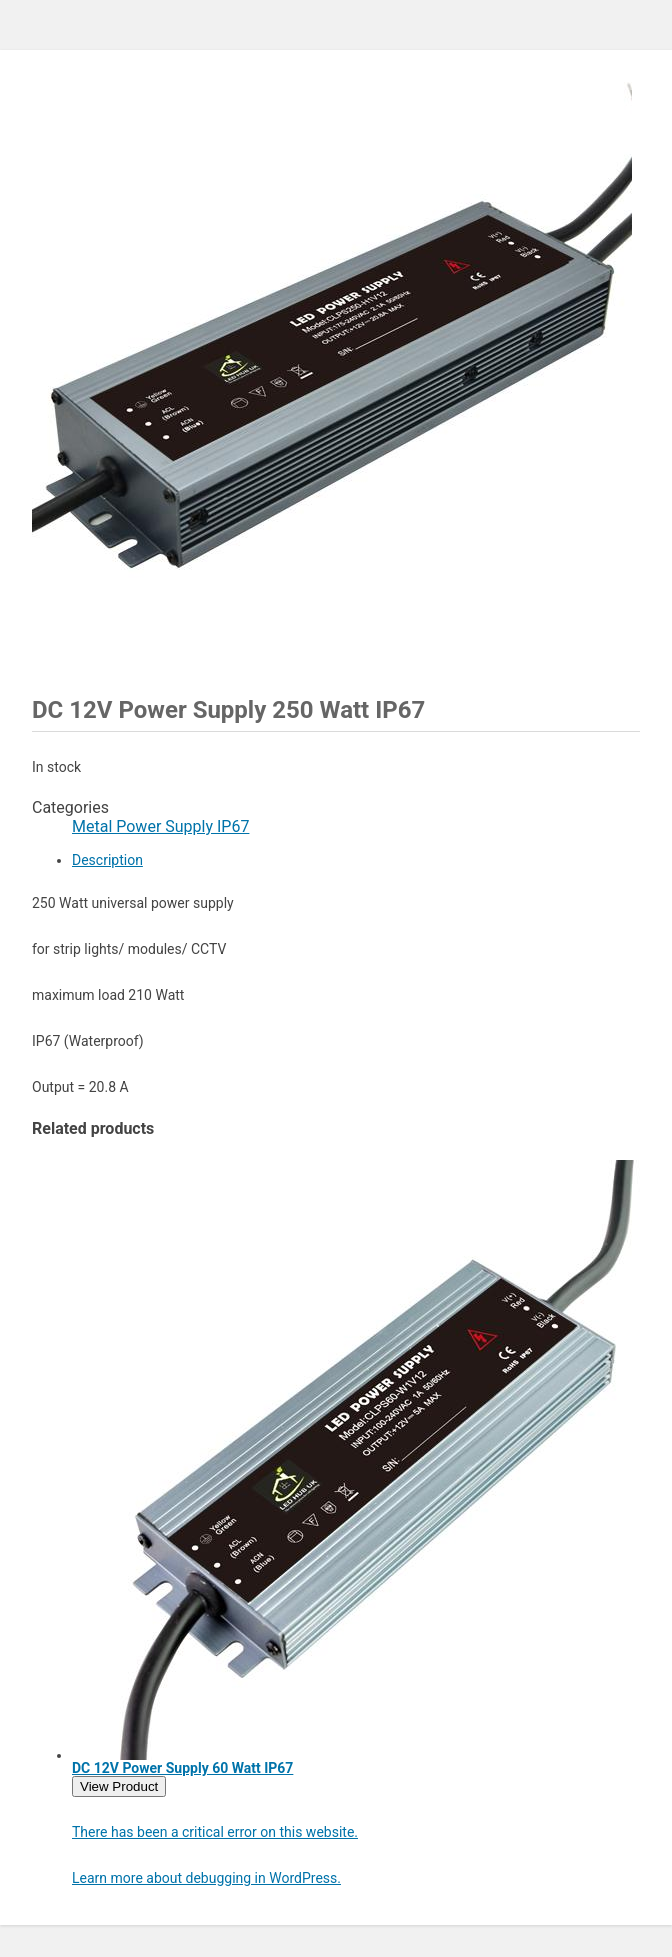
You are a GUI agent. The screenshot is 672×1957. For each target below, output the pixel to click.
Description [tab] (107, 860)
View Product (119, 1786)
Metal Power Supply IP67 (160, 826)
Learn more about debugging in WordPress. (206, 1878)
